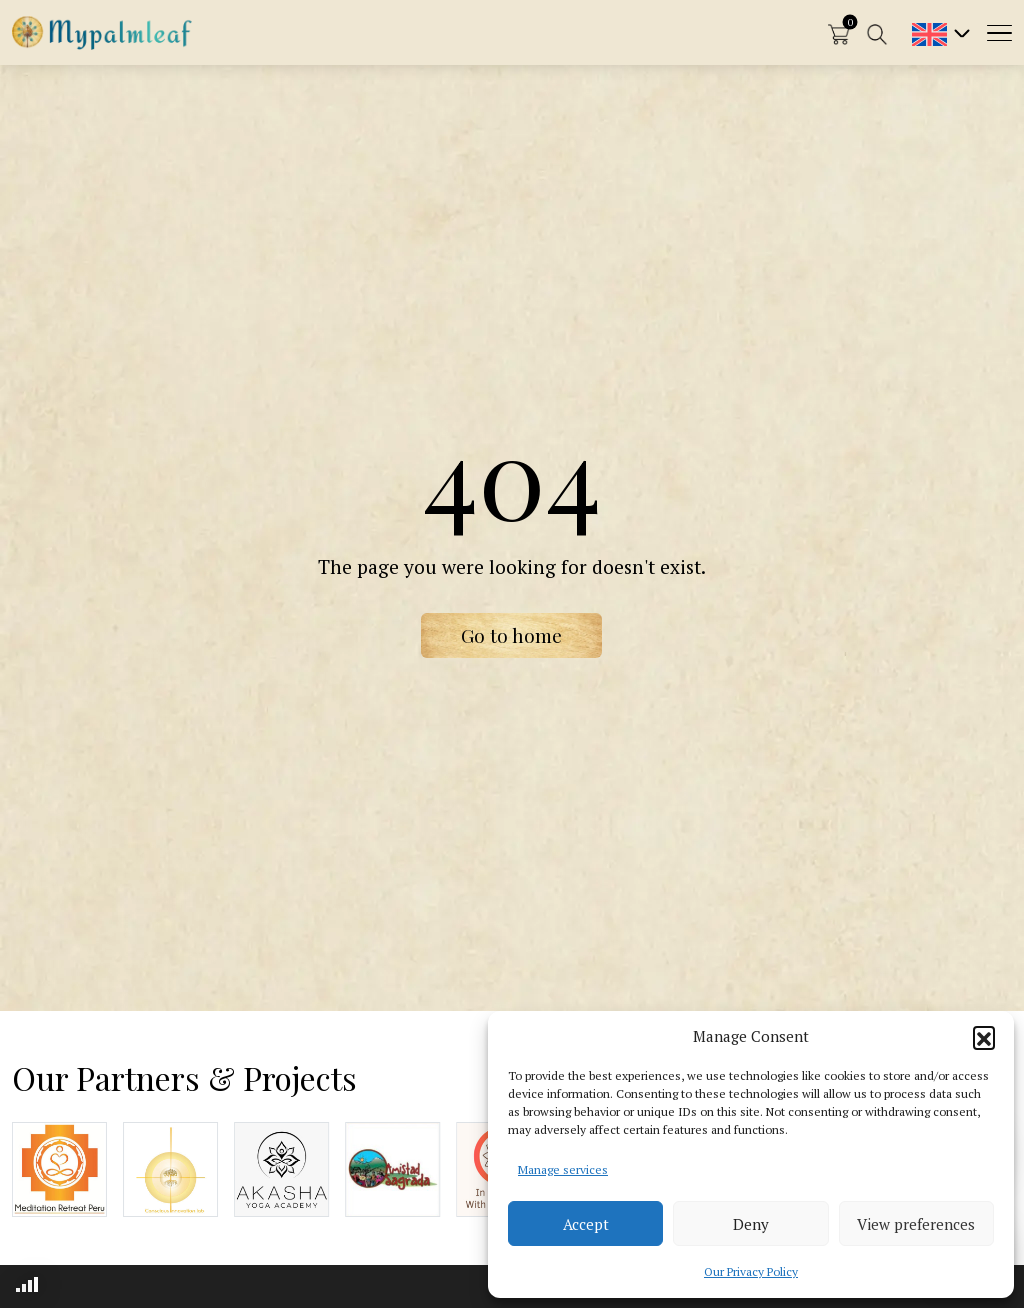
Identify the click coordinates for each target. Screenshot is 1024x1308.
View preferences (916, 1224)
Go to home (511, 635)
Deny (751, 1224)
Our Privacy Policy (751, 1271)
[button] (984, 1037)
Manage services (563, 1169)
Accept (586, 1224)
